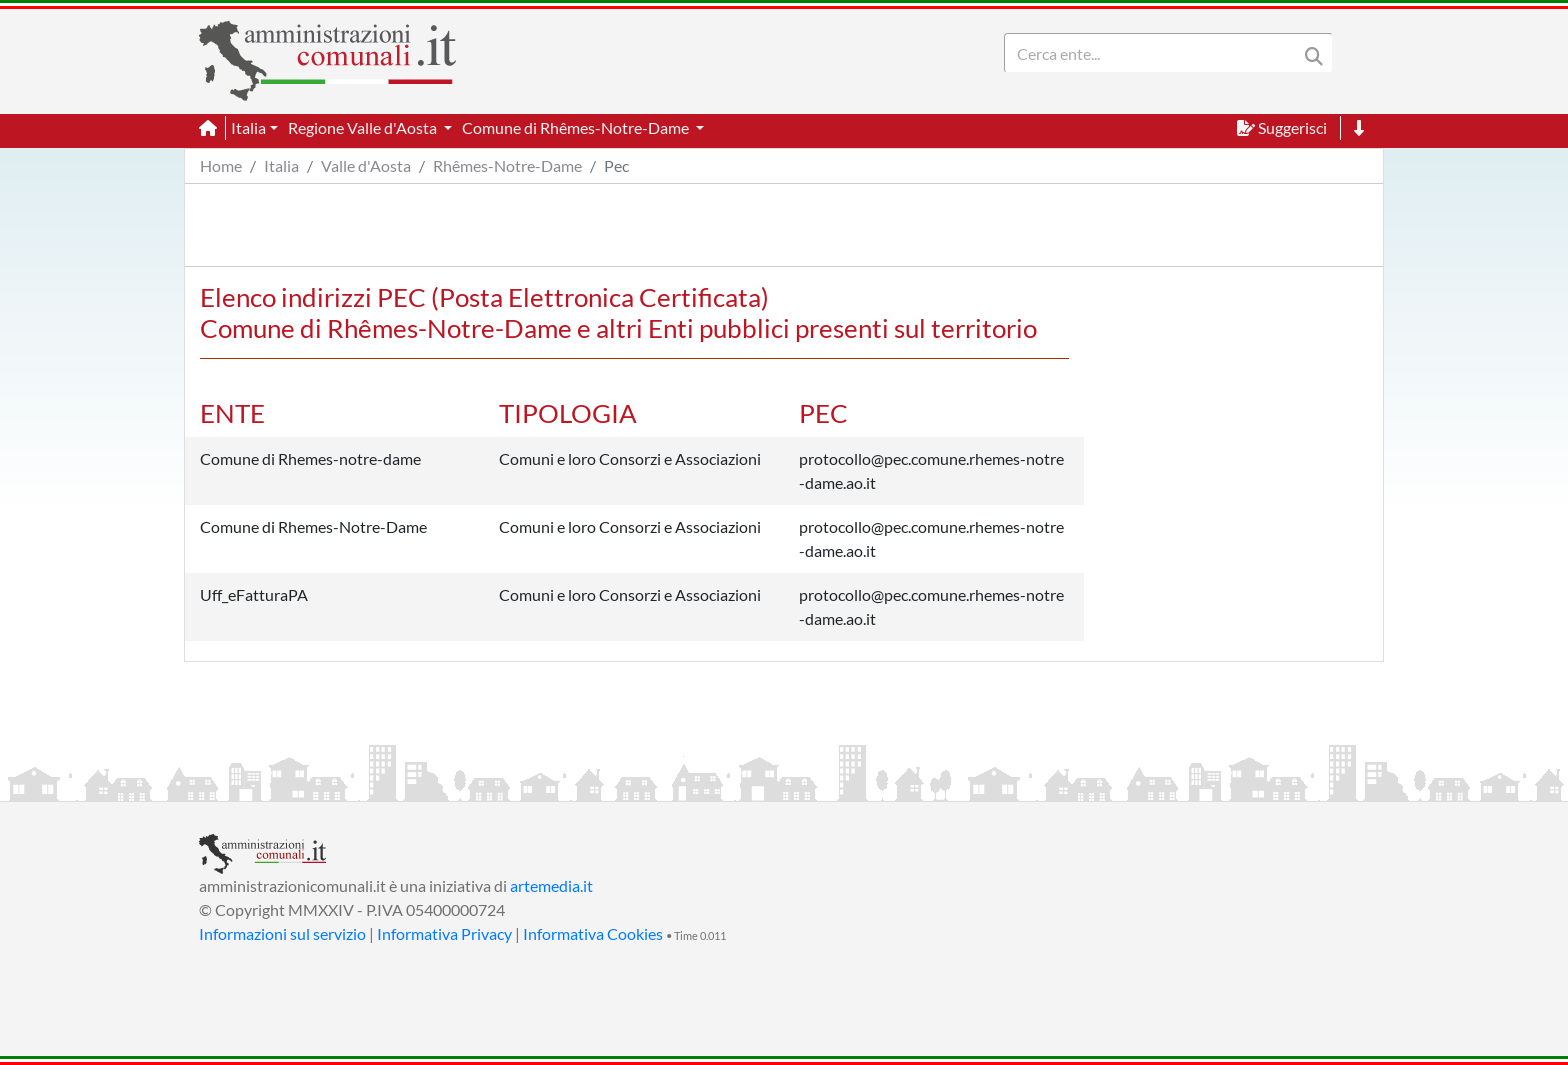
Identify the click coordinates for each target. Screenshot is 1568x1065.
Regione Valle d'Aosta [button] (364, 127)
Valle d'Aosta (366, 165)
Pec (616, 165)
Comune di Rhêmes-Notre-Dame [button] (577, 127)
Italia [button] (248, 127)
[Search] (1155, 53)
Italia (281, 165)
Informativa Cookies (593, 933)
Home (221, 165)
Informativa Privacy (444, 933)
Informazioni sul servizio (282, 933)
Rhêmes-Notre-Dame (507, 165)
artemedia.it (551, 885)
